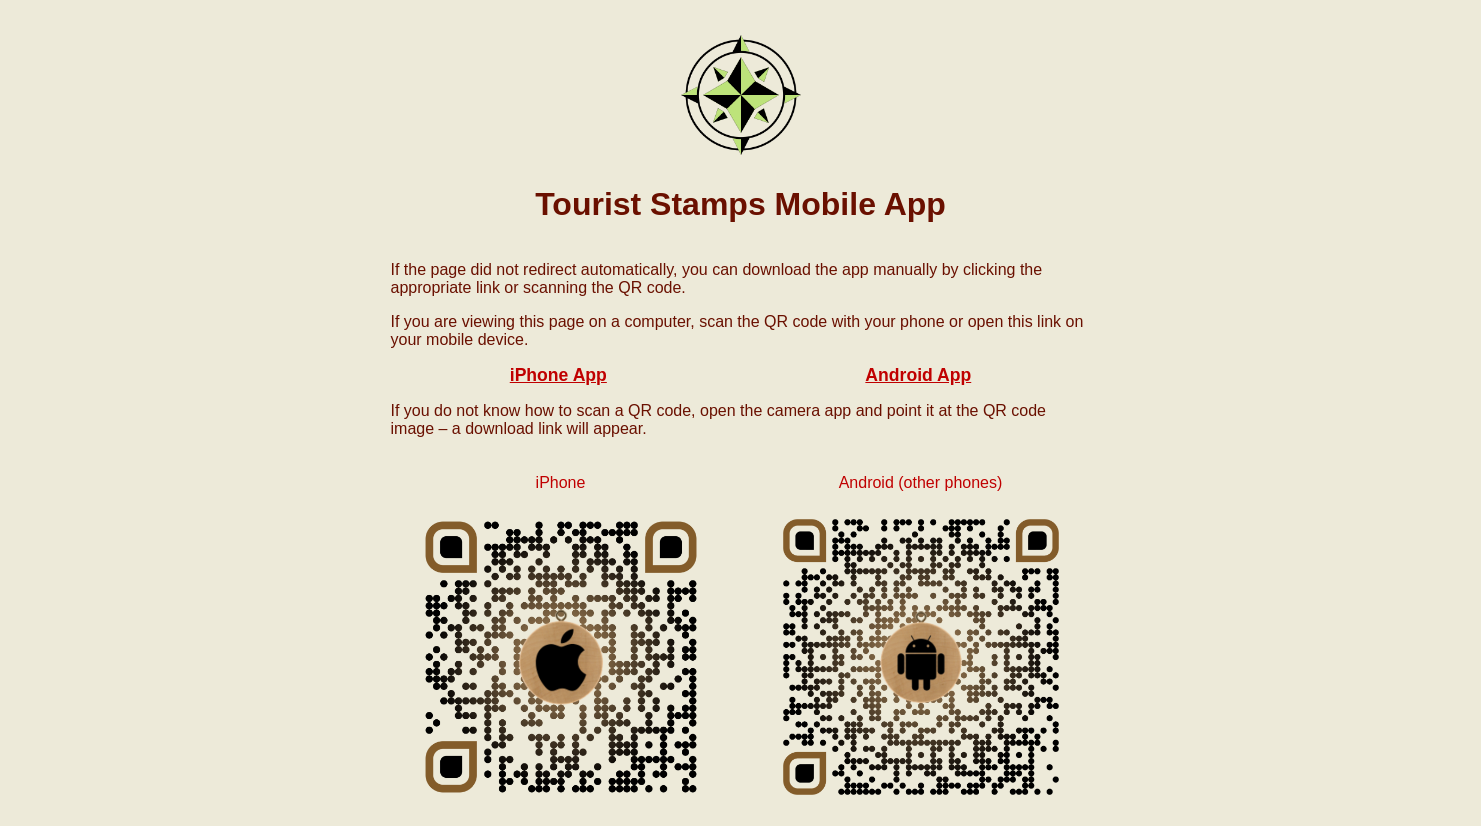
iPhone (561, 482)
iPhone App (558, 375)
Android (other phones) (921, 482)
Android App (918, 375)
